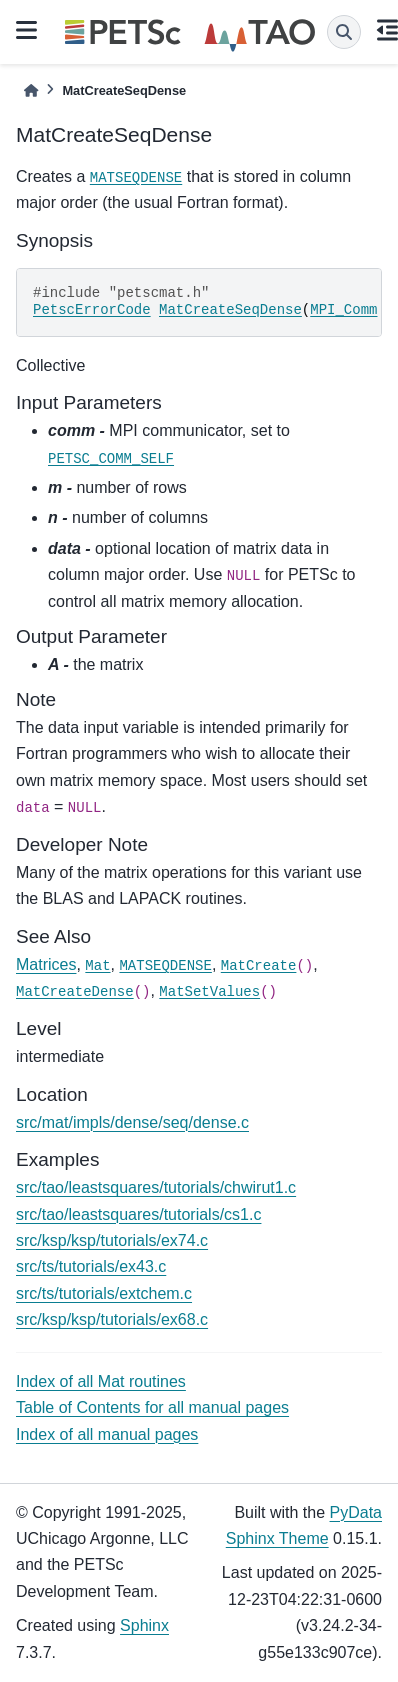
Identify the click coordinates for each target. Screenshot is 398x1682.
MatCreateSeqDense (230, 310)
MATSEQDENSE (136, 178)
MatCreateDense (75, 992)
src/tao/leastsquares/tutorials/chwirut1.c (156, 1187)
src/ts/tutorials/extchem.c (104, 1293)
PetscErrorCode (92, 310)
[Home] (31, 90)
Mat (97, 966)
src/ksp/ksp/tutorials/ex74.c (112, 1240)
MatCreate (259, 966)
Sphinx (144, 1625)
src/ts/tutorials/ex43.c (91, 1266)
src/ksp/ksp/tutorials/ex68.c (112, 1319)
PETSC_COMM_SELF (111, 459)
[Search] (344, 32)
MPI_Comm (343, 310)
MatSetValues (209, 992)
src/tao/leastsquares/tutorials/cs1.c (138, 1214)
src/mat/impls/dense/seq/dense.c (132, 1122)
